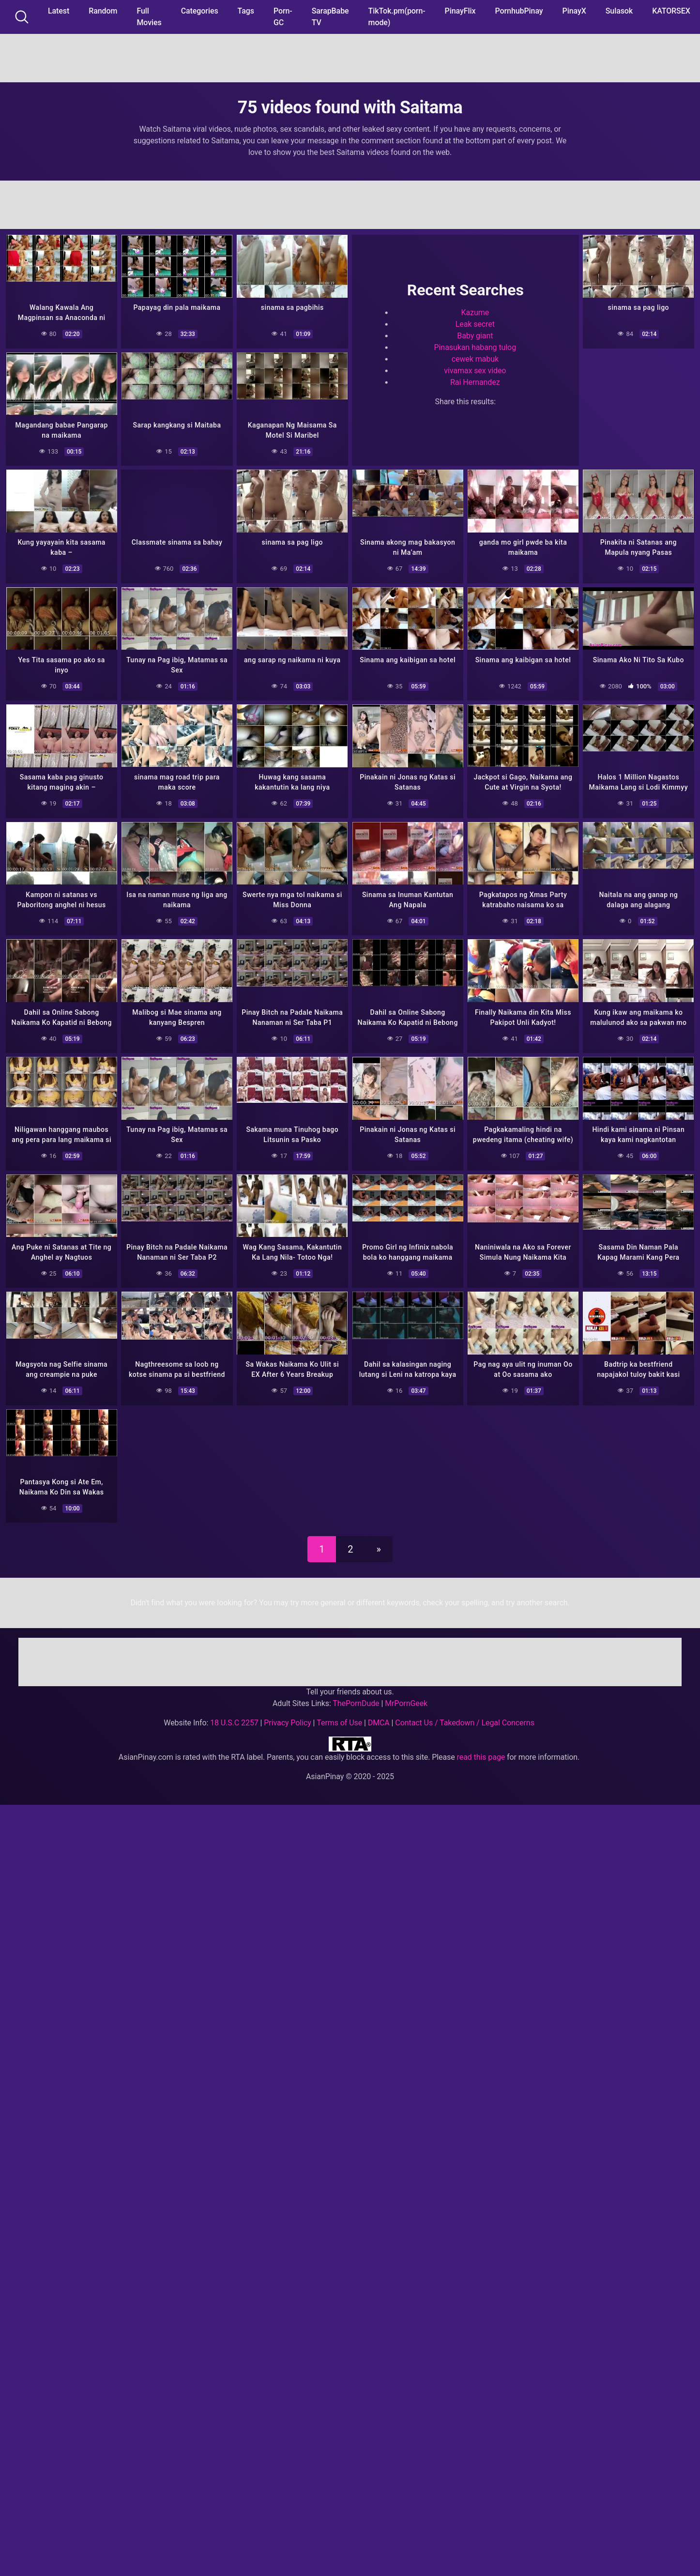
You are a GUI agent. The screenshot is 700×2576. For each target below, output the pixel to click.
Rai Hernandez (475, 382)
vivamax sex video (475, 370)
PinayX (574, 10)
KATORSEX (671, 10)
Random (103, 10)
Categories (199, 10)
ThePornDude (356, 1701)
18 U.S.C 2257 (234, 1720)
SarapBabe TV (330, 16)
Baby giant (475, 335)
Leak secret (475, 324)
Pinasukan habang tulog (475, 347)
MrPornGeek (406, 1701)
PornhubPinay (519, 10)
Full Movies (149, 16)
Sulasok (619, 10)
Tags (246, 10)
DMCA (379, 1720)
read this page (481, 1754)
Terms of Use (339, 1720)
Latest (58, 10)
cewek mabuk (475, 359)
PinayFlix (460, 10)
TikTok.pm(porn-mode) (397, 16)
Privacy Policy (287, 1720)
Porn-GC (283, 16)
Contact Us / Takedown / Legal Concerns (464, 1720)
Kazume (475, 312)
